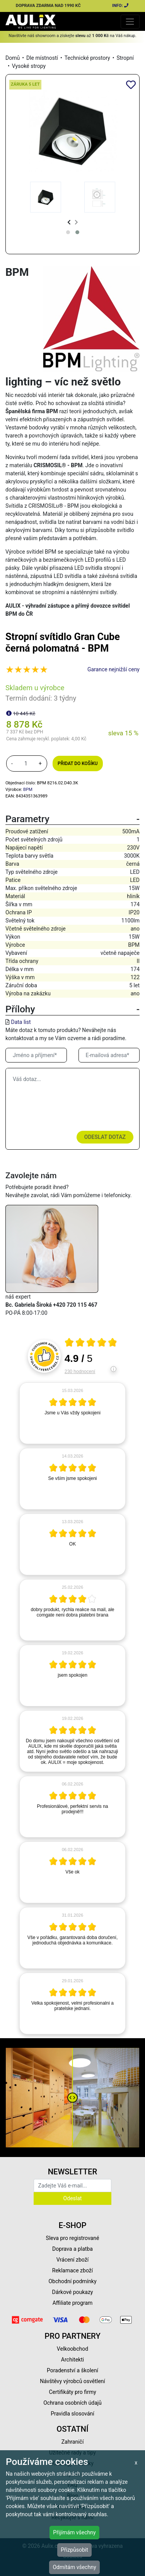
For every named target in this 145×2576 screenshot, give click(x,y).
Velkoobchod (72, 2349)
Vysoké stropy (29, 66)
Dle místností (42, 58)
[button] (68, 232)
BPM (27, 789)
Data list (21, 1022)
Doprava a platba (72, 2249)
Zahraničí (72, 2442)
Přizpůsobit (74, 2550)
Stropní (125, 58)
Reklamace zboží (72, 2270)
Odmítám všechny (74, 2567)
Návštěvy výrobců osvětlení (72, 2381)
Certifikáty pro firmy (72, 2392)
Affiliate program (73, 2303)
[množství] (26, 763)
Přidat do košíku (77, 763)
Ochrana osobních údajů (72, 2403)
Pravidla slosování (72, 2413)
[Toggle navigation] (130, 21)
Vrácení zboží (72, 2260)
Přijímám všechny (74, 2532)
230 (80, 1371)
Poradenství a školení (72, 2370)
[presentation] (69, 222)
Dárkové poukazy (72, 2292)
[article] (72, 1413)
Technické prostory (87, 58)
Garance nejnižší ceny (113, 669)
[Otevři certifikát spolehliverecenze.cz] (91, 1343)
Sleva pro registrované (72, 2238)
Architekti (72, 2359)
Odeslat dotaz (105, 1137)
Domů (12, 58)
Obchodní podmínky (72, 2281)
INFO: (120, 5)
